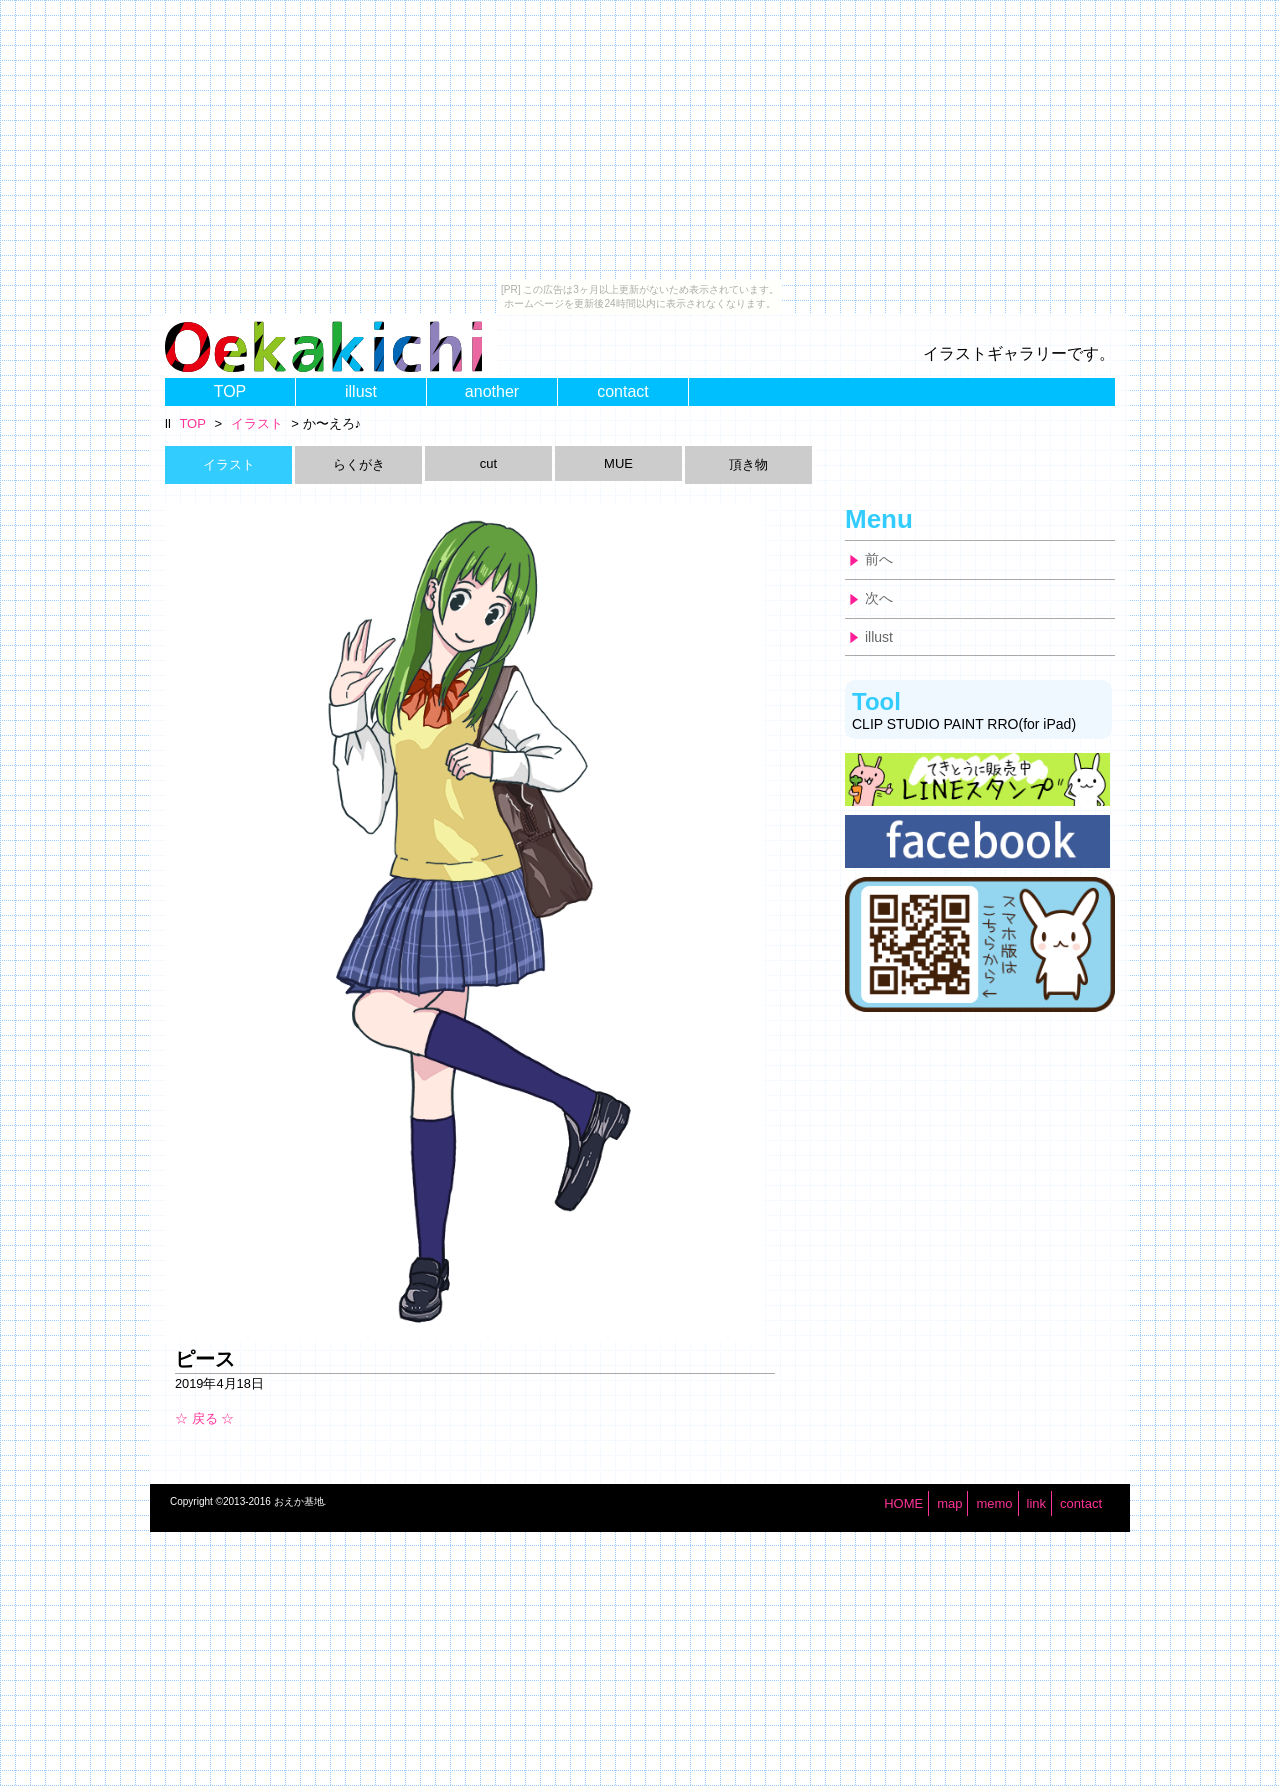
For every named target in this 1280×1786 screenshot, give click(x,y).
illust (361, 391)
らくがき (359, 464)
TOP (230, 391)
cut (488, 463)
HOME (903, 1503)
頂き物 (748, 464)
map (949, 1503)
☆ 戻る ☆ (204, 1418)
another (492, 391)
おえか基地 (299, 1501)
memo (994, 1503)
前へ (879, 559)
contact (623, 391)
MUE (618, 463)
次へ (879, 598)
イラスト (257, 423)
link (1037, 1503)
